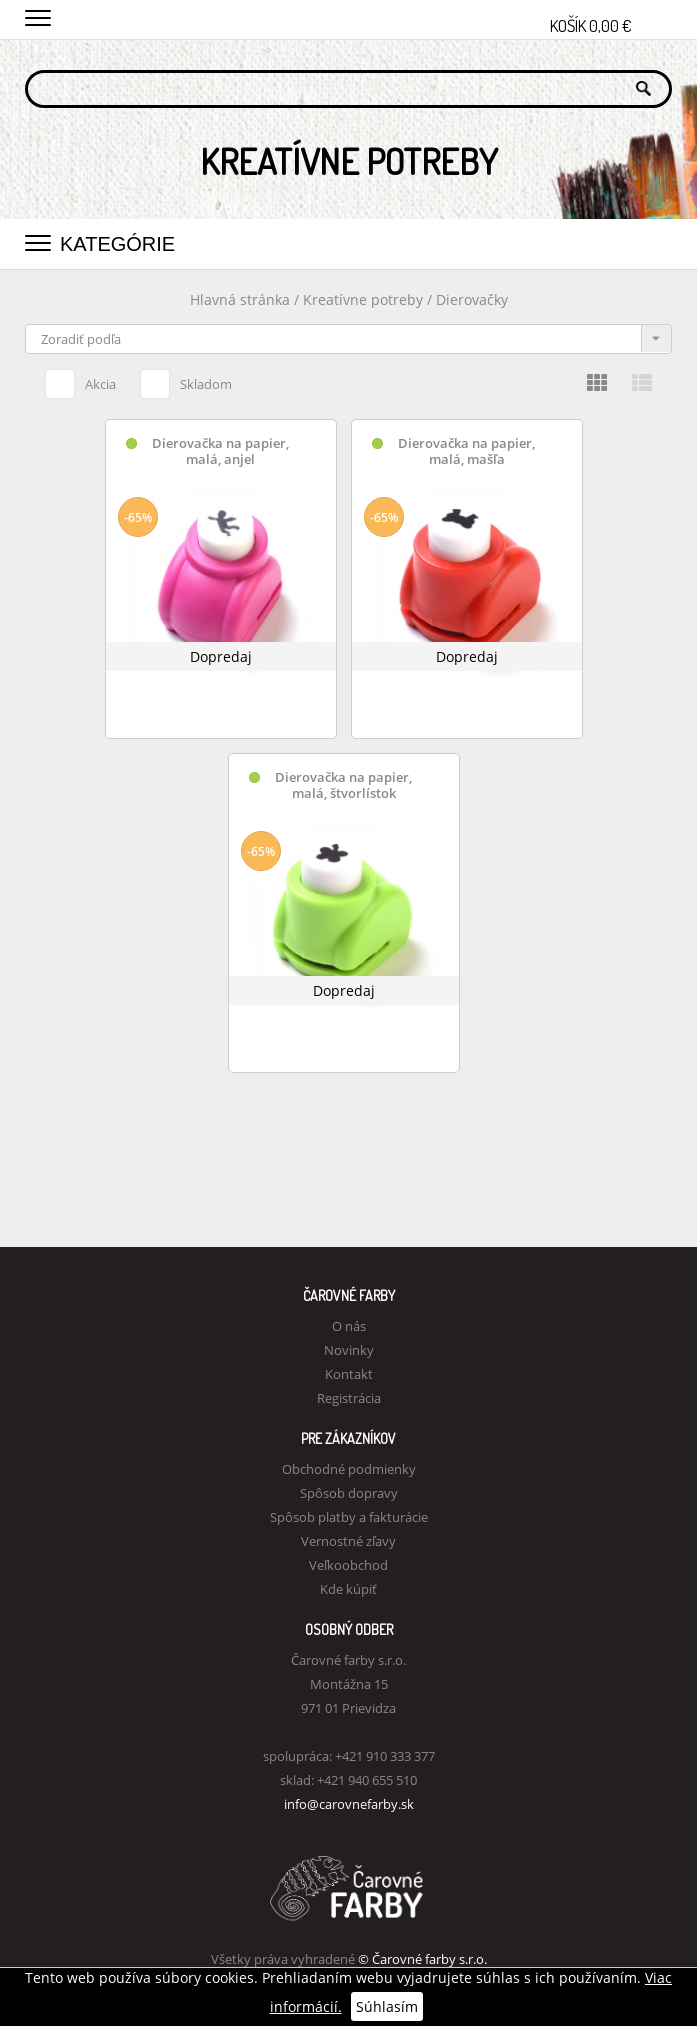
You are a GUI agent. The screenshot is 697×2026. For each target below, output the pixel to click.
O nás (349, 1326)
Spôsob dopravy (349, 1493)
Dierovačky (472, 299)
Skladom (186, 381)
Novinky (349, 1350)
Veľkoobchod (348, 1565)
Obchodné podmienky (349, 1469)
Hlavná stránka (240, 299)
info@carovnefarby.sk (349, 1804)
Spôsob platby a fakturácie (349, 1517)
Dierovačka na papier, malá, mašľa (466, 451)
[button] (38, 15)
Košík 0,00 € (611, 20)
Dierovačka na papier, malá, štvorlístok (343, 785)
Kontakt (349, 1374)
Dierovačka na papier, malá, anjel (220, 451)
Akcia (80, 381)
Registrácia (349, 1398)
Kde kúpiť (348, 1589)
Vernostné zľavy (348, 1541)
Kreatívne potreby (363, 299)
